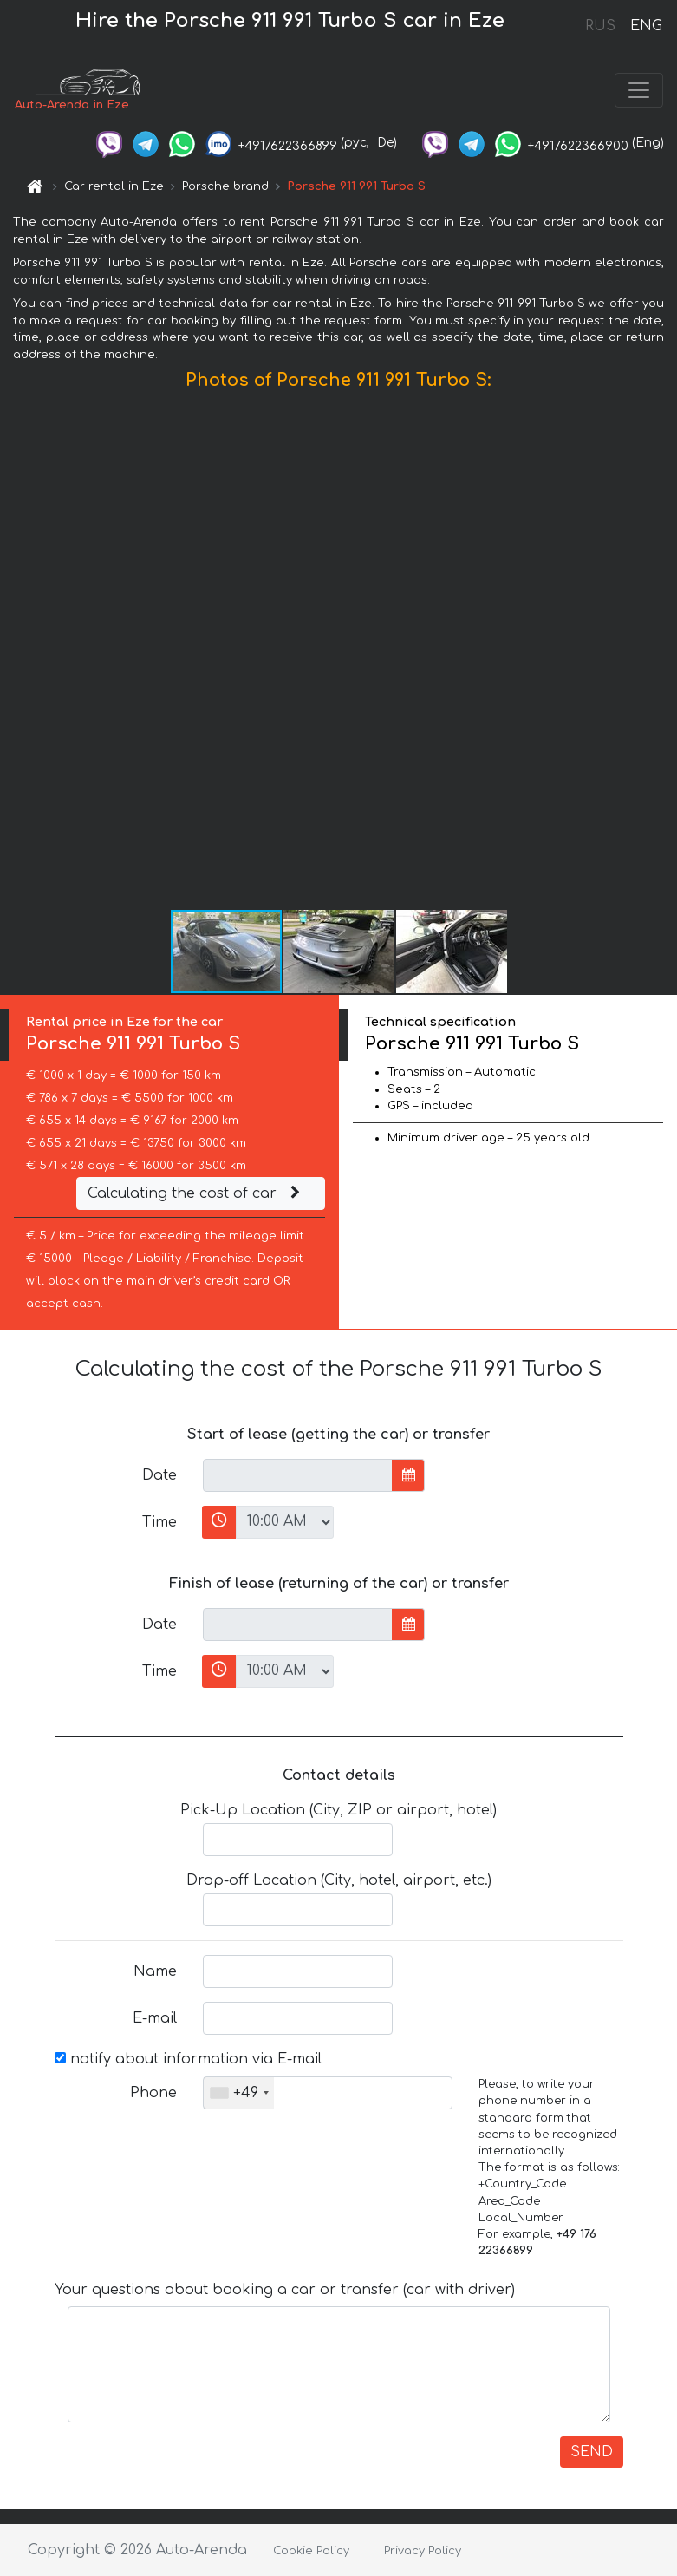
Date (159, 1475)
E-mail (155, 2018)
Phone (153, 2093)
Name (155, 1971)
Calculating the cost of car (196, 1193)
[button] (661, 654)
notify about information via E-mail (188, 2059)
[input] (298, 1475)
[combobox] (239, 2093)
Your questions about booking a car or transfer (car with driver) (285, 2290)
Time (159, 1522)
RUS (600, 26)
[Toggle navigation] (639, 90)
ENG (645, 26)
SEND (591, 2452)
